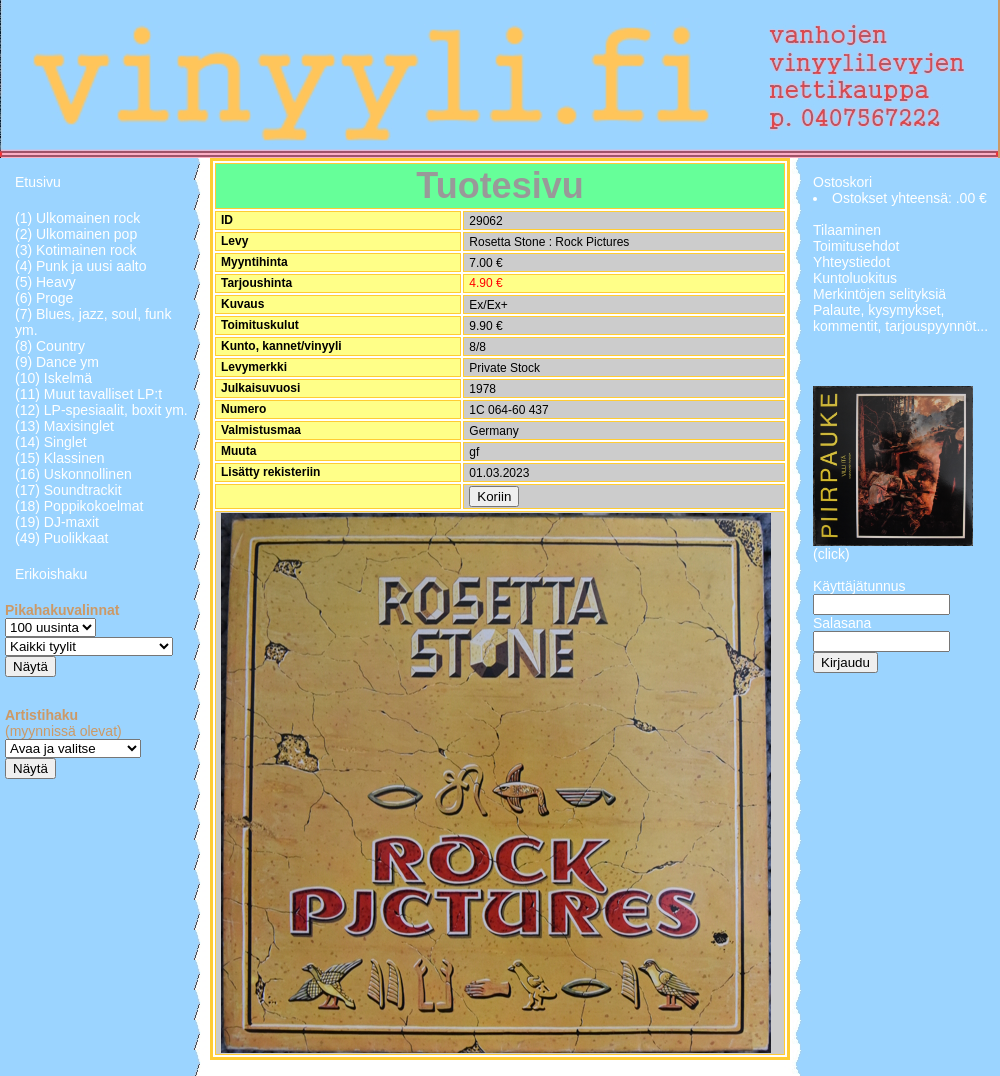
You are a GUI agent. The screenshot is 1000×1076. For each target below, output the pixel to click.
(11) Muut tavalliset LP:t (88, 394)
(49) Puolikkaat (61, 538)
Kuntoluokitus (855, 278)
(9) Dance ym (57, 362)
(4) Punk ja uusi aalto (81, 266)
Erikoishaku (51, 574)
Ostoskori (842, 182)
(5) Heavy (45, 282)
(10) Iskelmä (53, 378)
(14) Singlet (51, 442)
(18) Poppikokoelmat (79, 506)
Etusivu (38, 182)
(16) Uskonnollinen (73, 474)
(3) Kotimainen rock (75, 250)
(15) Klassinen (60, 458)
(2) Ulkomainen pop (76, 234)
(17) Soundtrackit (68, 490)
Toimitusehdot (856, 246)
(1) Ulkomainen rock (77, 218)
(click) (831, 554)
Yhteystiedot (851, 262)
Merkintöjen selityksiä (879, 294)
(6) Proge (44, 298)
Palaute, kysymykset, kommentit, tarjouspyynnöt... (900, 318)
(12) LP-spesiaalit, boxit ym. (101, 410)
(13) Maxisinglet (64, 426)
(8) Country (50, 346)
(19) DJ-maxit (57, 522)
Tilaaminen (847, 230)
